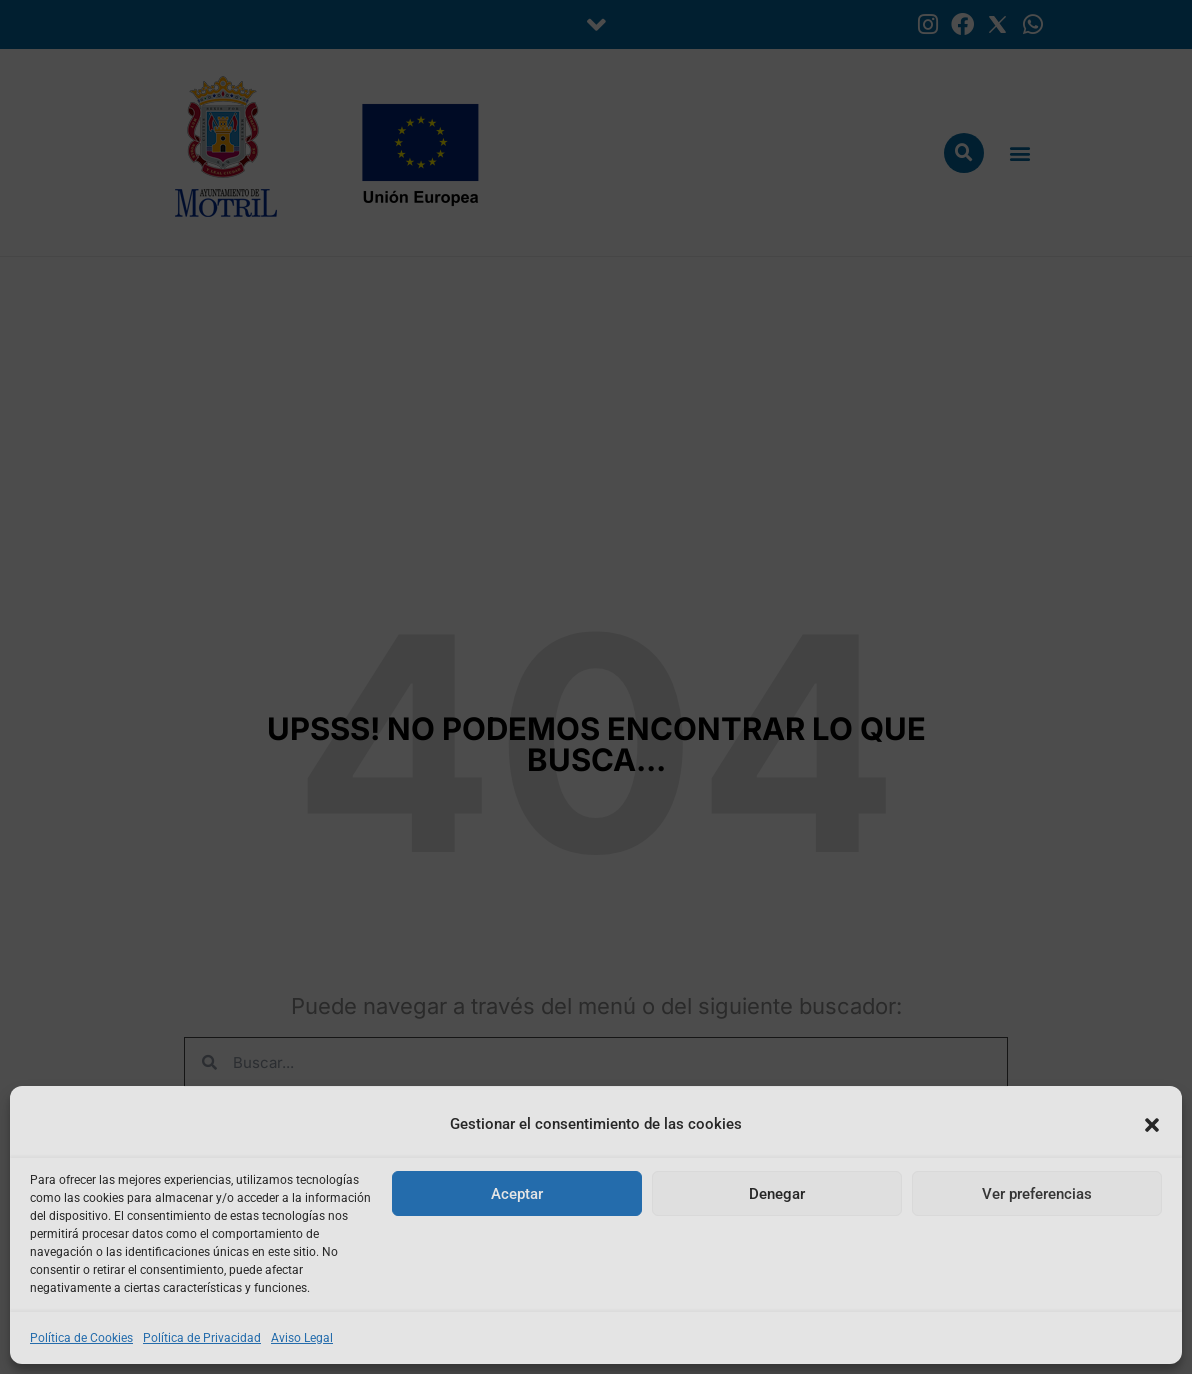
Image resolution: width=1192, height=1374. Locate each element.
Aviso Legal (302, 1338)
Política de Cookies (81, 1338)
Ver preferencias (1037, 1194)
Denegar (777, 1194)
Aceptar (517, 1194)
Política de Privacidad (202, 1338)
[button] (1152, 1125)
